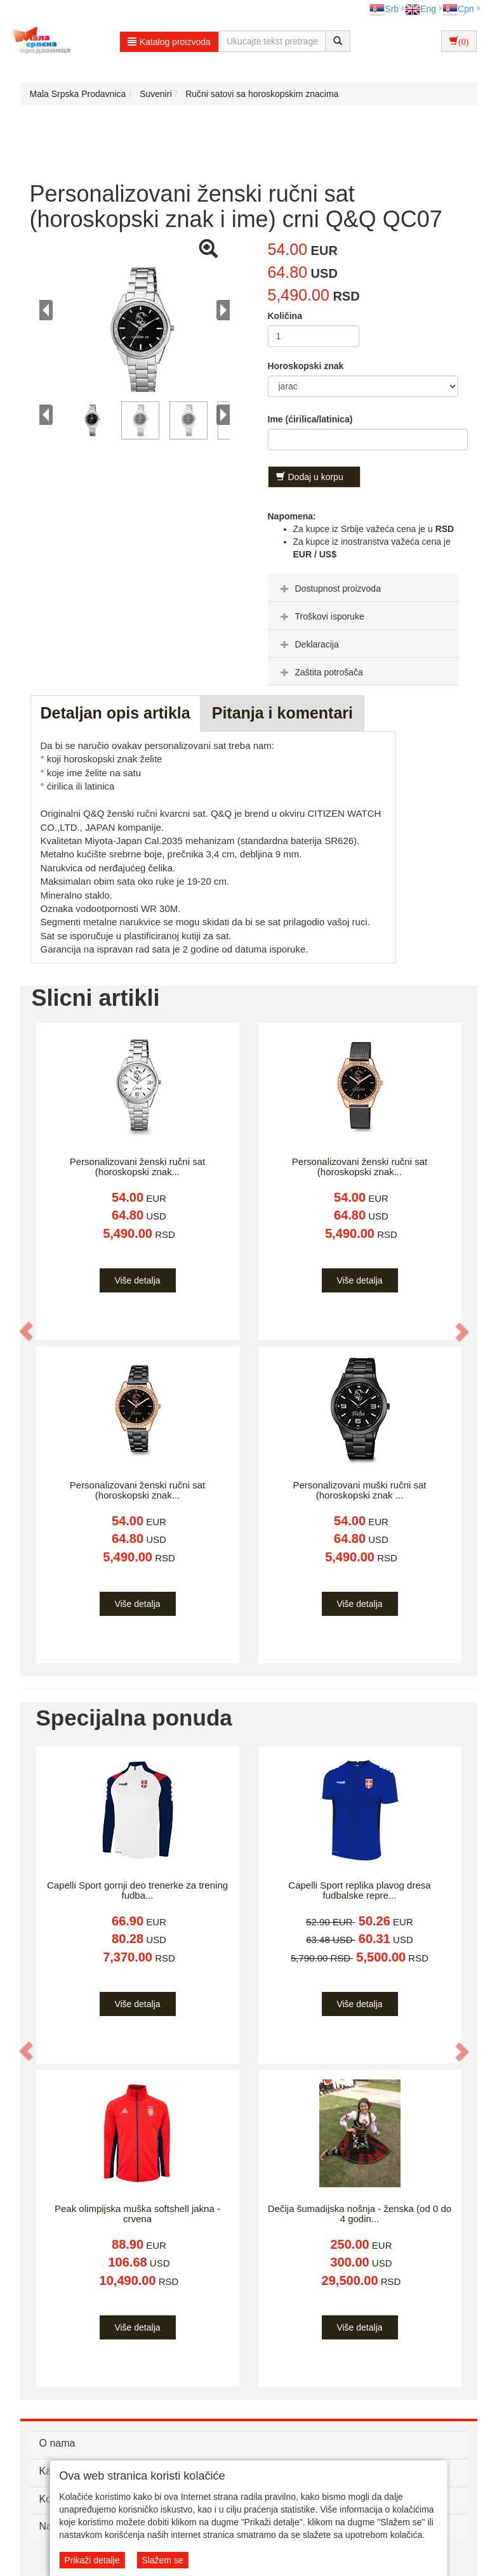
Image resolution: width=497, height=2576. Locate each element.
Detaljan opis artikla (115, 713)
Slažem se (162, 2560)
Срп (458, 9)
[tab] (363, 588)
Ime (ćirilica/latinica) (310, 419)
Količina (285, 316)
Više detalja (137, 1280)
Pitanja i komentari (282, 713)
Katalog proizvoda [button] (169, 42)
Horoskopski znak (306, 366)
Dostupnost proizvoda (329, 588)
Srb (384, 9)
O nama (57, 2443)
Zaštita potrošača (320, 672)
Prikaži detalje (91, 2560)
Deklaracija (308, 644)
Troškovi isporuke (320, 616)
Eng (420, 9)
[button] (27, 1331)
